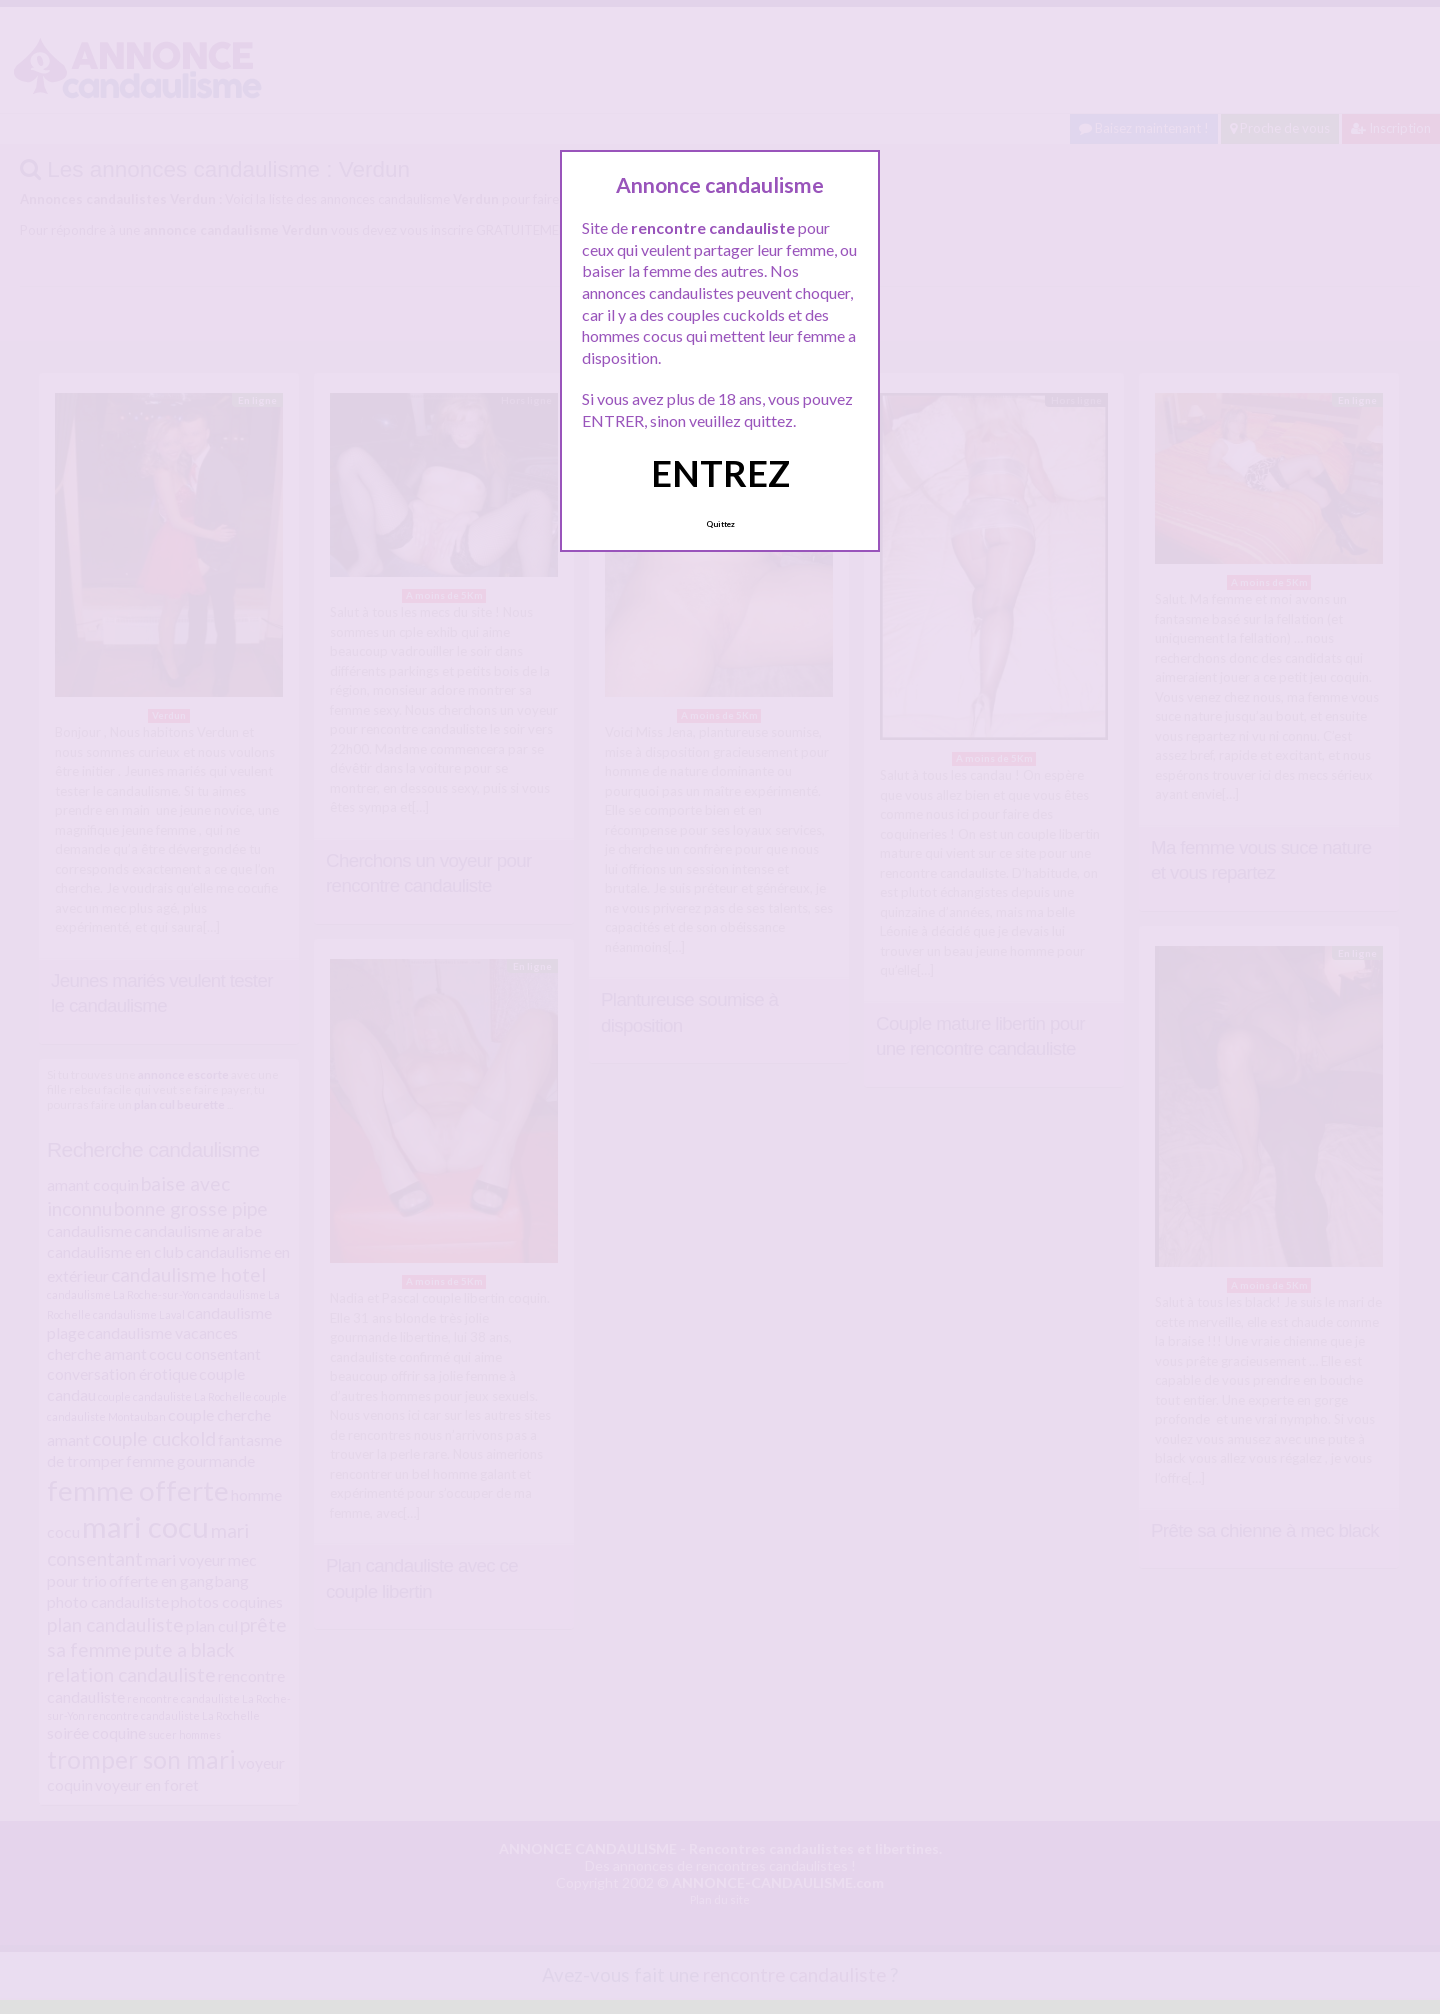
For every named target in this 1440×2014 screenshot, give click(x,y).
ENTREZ (720, 473)
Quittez (720, 524)
